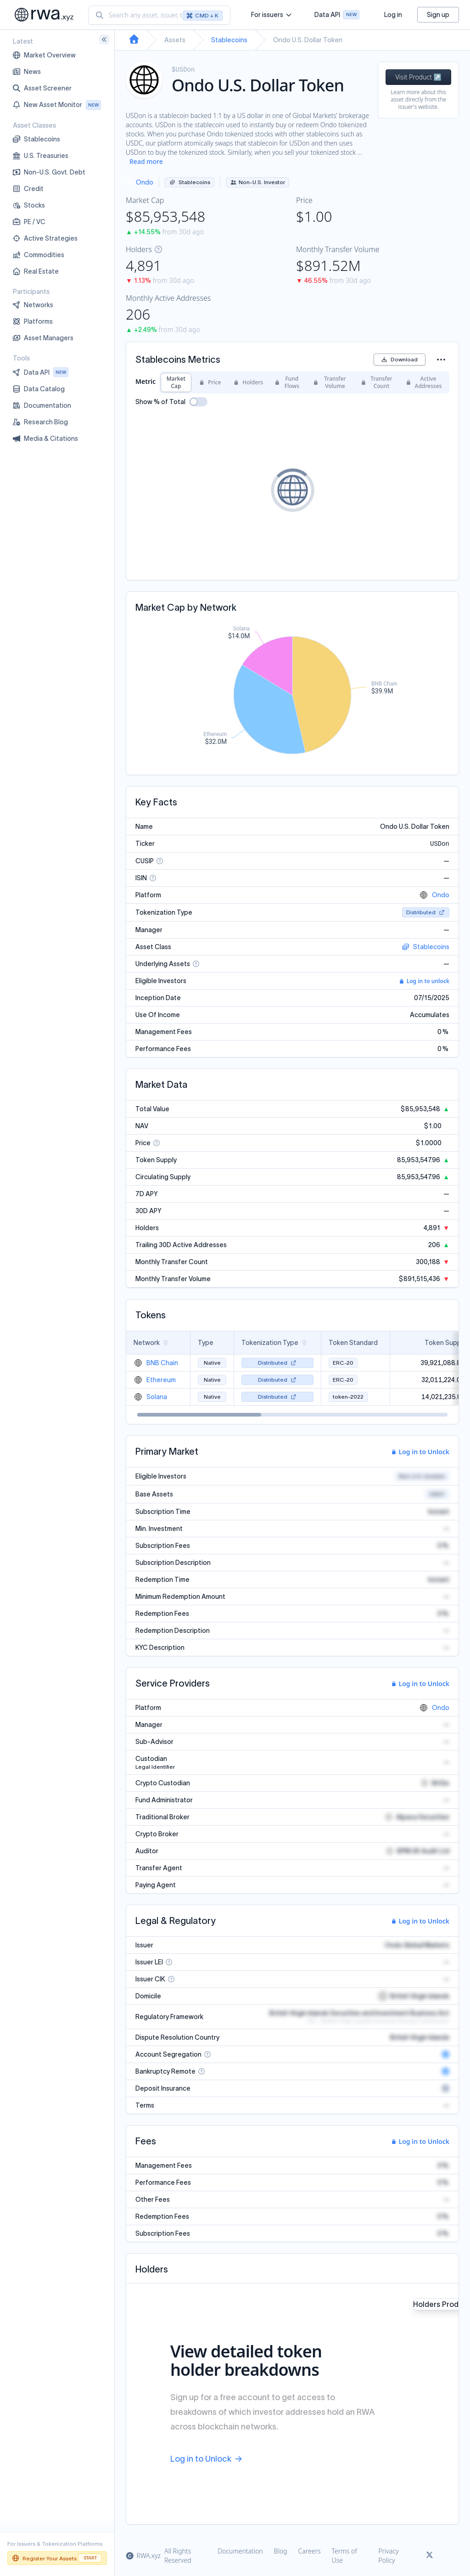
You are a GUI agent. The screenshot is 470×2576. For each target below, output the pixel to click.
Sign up (438, 14)
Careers (309, 2551)
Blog (280, 2551)
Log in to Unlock (420, 1451)
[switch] (198, 401)
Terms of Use (344, 2556)
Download (399, 359)
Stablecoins (229, 40)
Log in (393, 14)
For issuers (271, 14)
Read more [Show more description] (146, 161)
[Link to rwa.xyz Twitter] (429, 2555)
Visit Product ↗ (418, 77)
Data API (336, 16)
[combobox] (159, 15)
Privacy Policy (388, 2556)
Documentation (240, 2551)
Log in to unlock (424, 981)
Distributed (425, 912)
